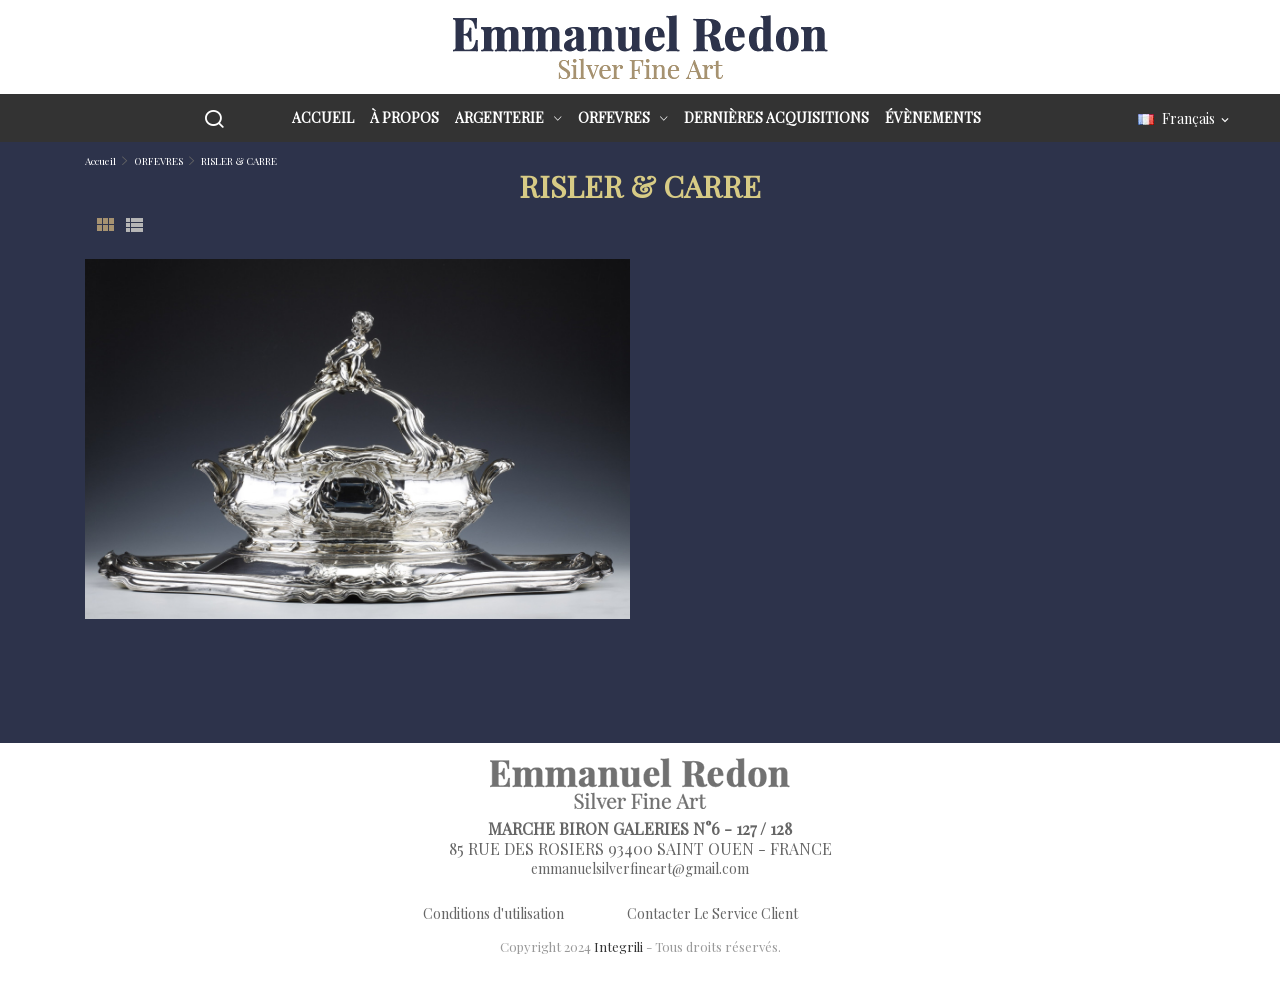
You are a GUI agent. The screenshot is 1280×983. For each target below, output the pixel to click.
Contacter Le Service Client (712, 913)
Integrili (618, 946)
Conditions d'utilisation (493, 913)
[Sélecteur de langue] (1185, 119)
